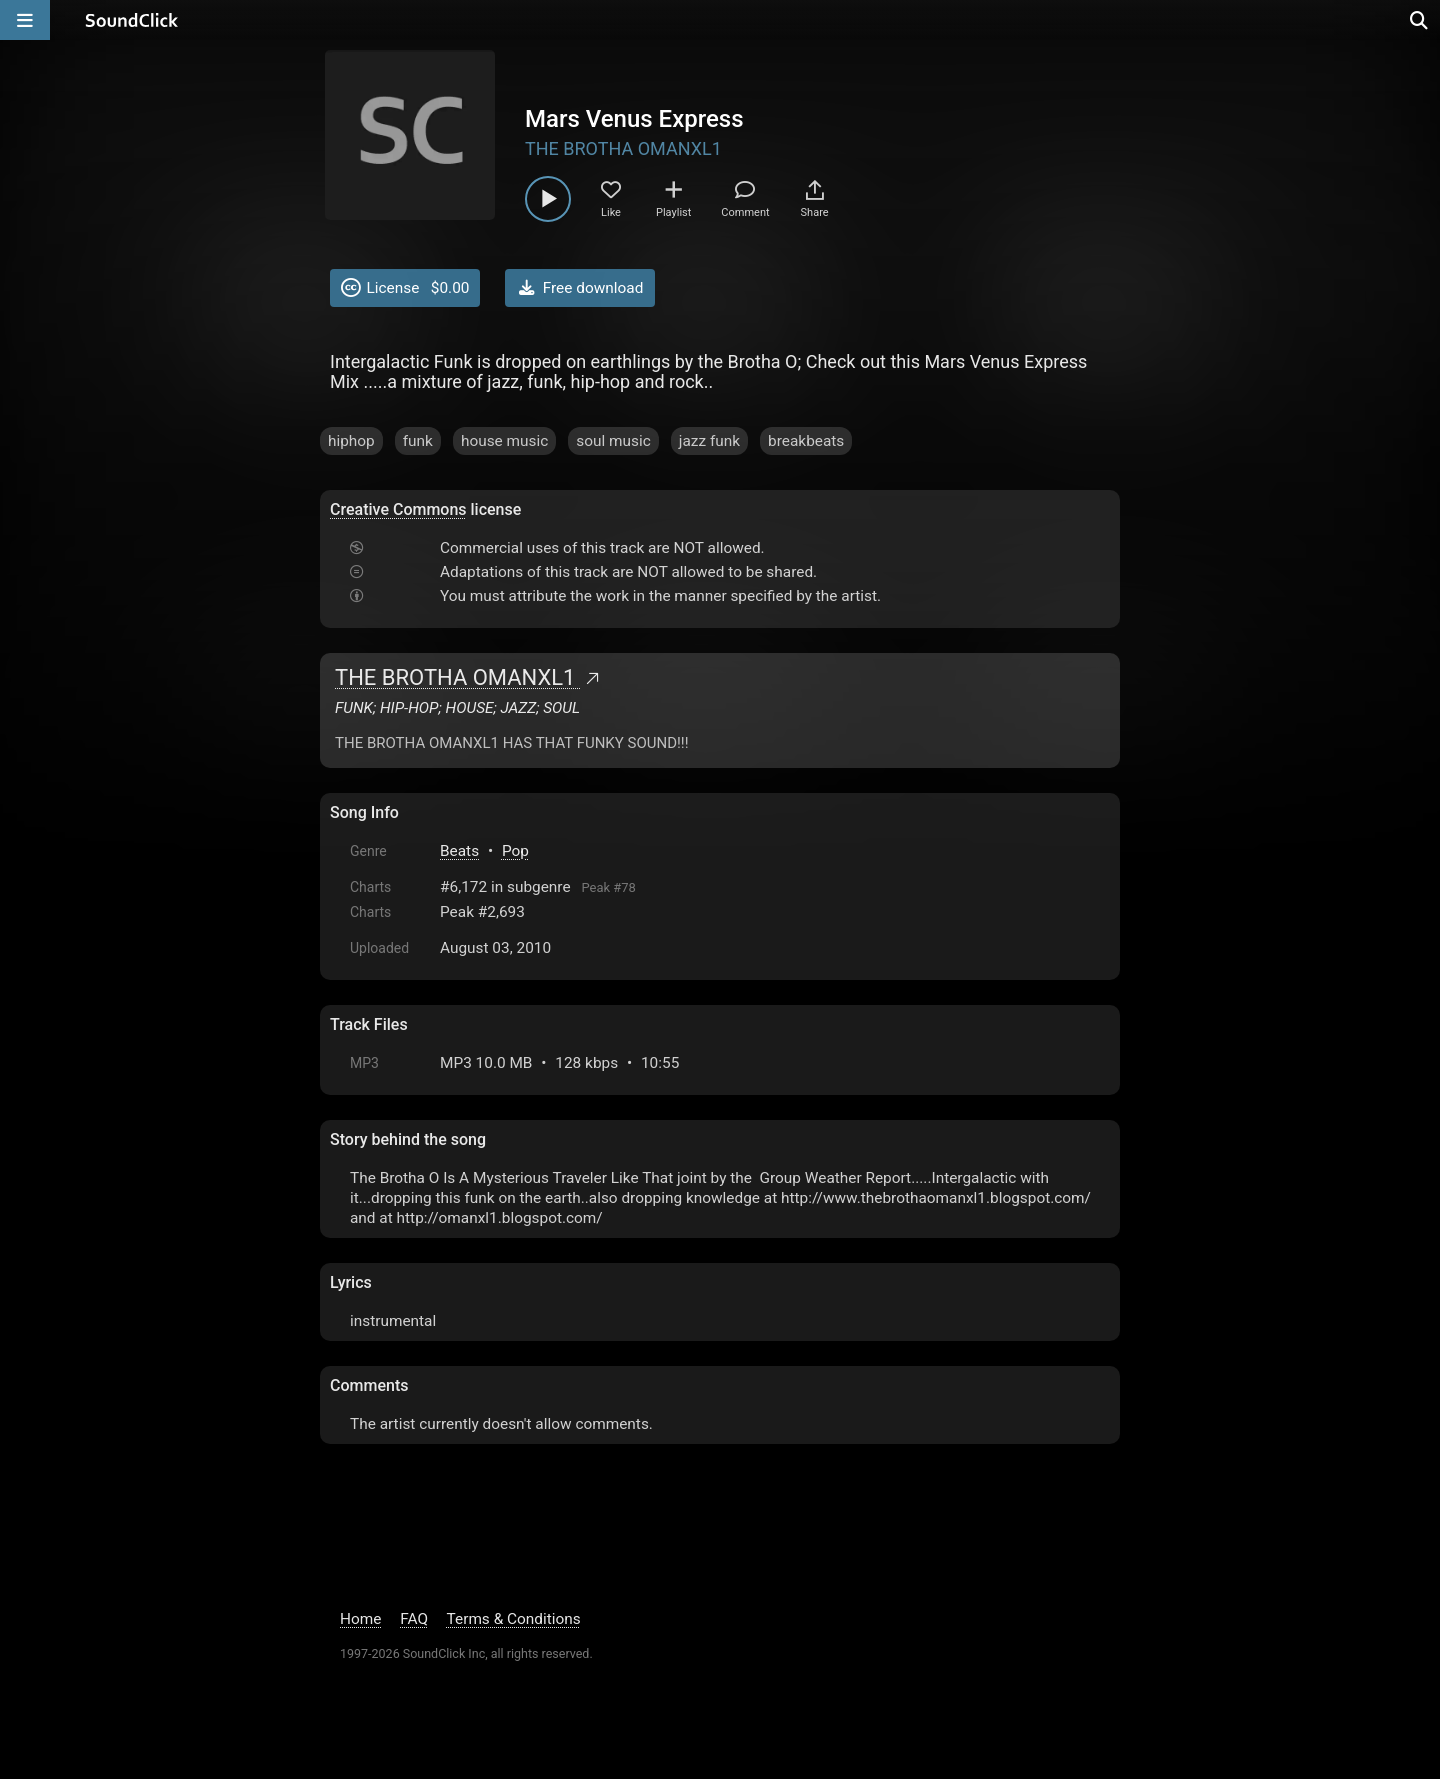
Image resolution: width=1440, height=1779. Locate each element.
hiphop (351, 441)
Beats (459, 851)
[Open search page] (1420, 20)
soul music (613, 441)
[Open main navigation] (25, 20)
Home (360, 1619)
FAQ (414, 1619)
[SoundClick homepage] (132, 20)
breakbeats (806, 441)
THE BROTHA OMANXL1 (623, 148)
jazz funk (709, 441)
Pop (515, 851)
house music (504, 441)
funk (418, 441)
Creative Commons (398, 509)
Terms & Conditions (514, 1619)
